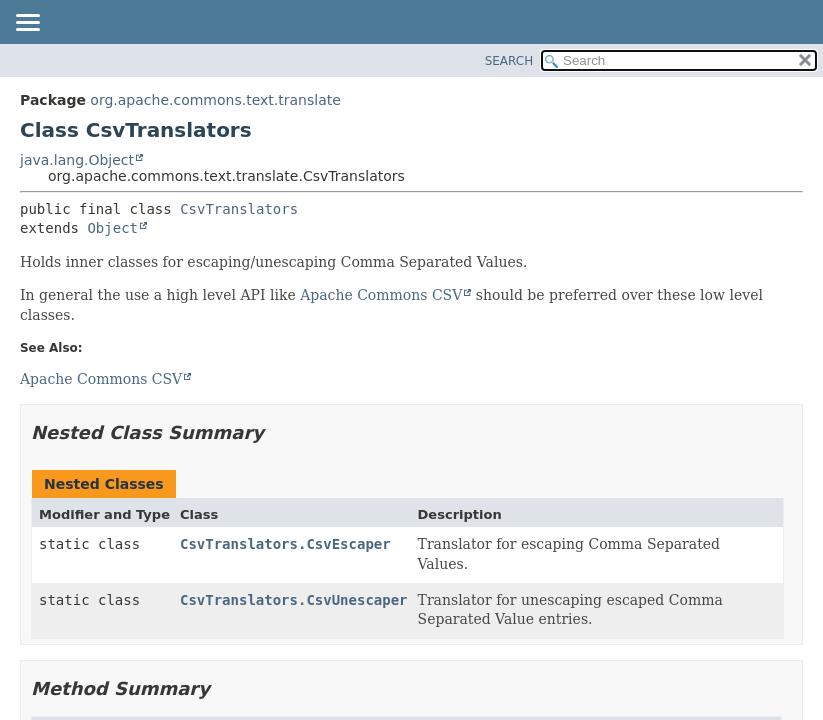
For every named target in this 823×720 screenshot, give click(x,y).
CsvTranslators (239, 209)
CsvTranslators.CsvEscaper (285, 544)
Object (112, 228)
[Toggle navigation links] (27, 24)
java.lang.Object (77, 160)
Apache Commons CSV (381, 295)
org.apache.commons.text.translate (215, 100)
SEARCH (509, 61)
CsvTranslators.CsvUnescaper (294, 600)
